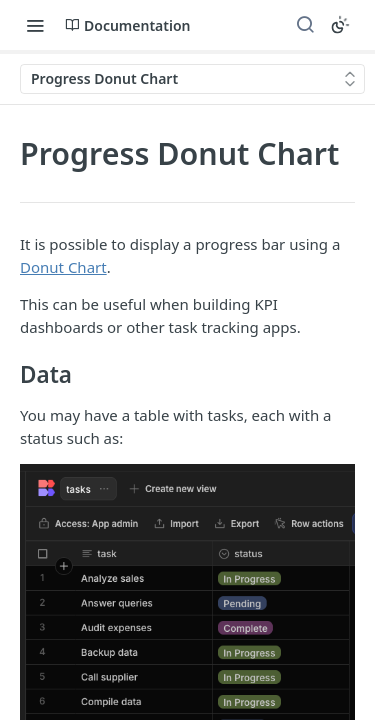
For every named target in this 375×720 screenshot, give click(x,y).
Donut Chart (63, 267)
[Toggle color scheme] (340, 25)
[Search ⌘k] (305, 25)
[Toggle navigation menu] (35, 25)
